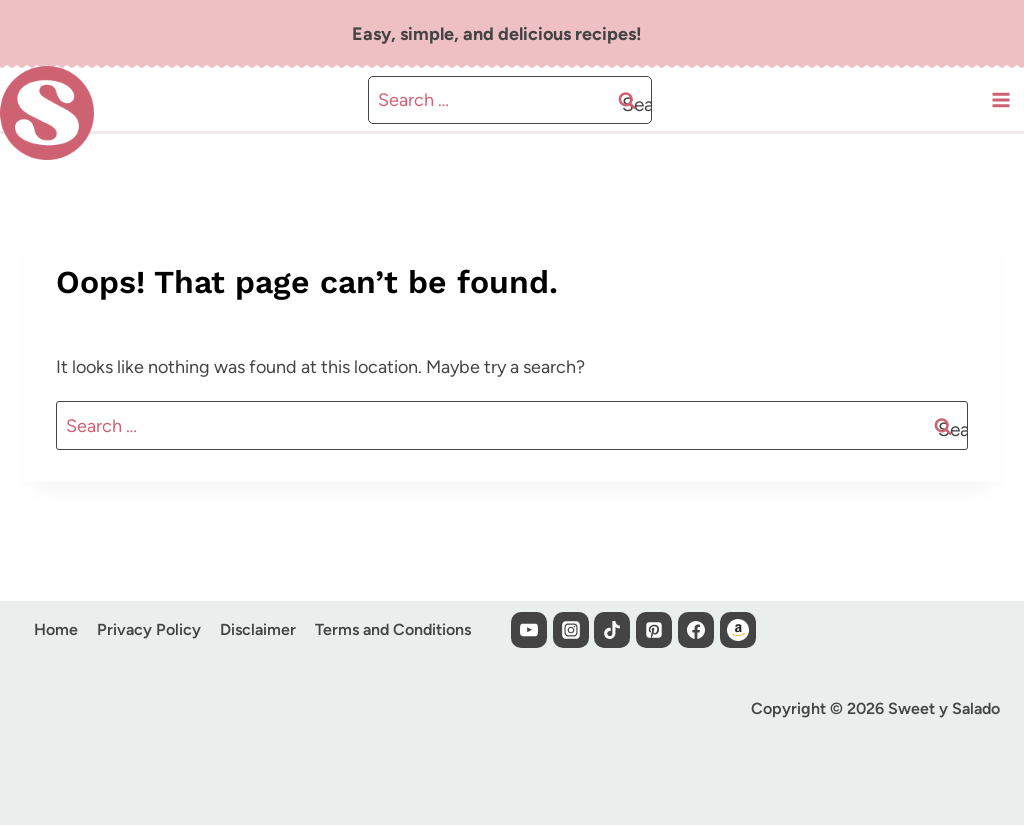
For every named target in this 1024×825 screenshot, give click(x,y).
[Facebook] (696, 630)
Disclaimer (258, 629)
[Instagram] (571, 630)
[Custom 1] (738, 630)
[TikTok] (612, 630)
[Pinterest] (654, 630)
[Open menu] (1000, 121)
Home (56, 629)
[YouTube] (529, 630)
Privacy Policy (149, 629)
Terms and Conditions (393, 629)
